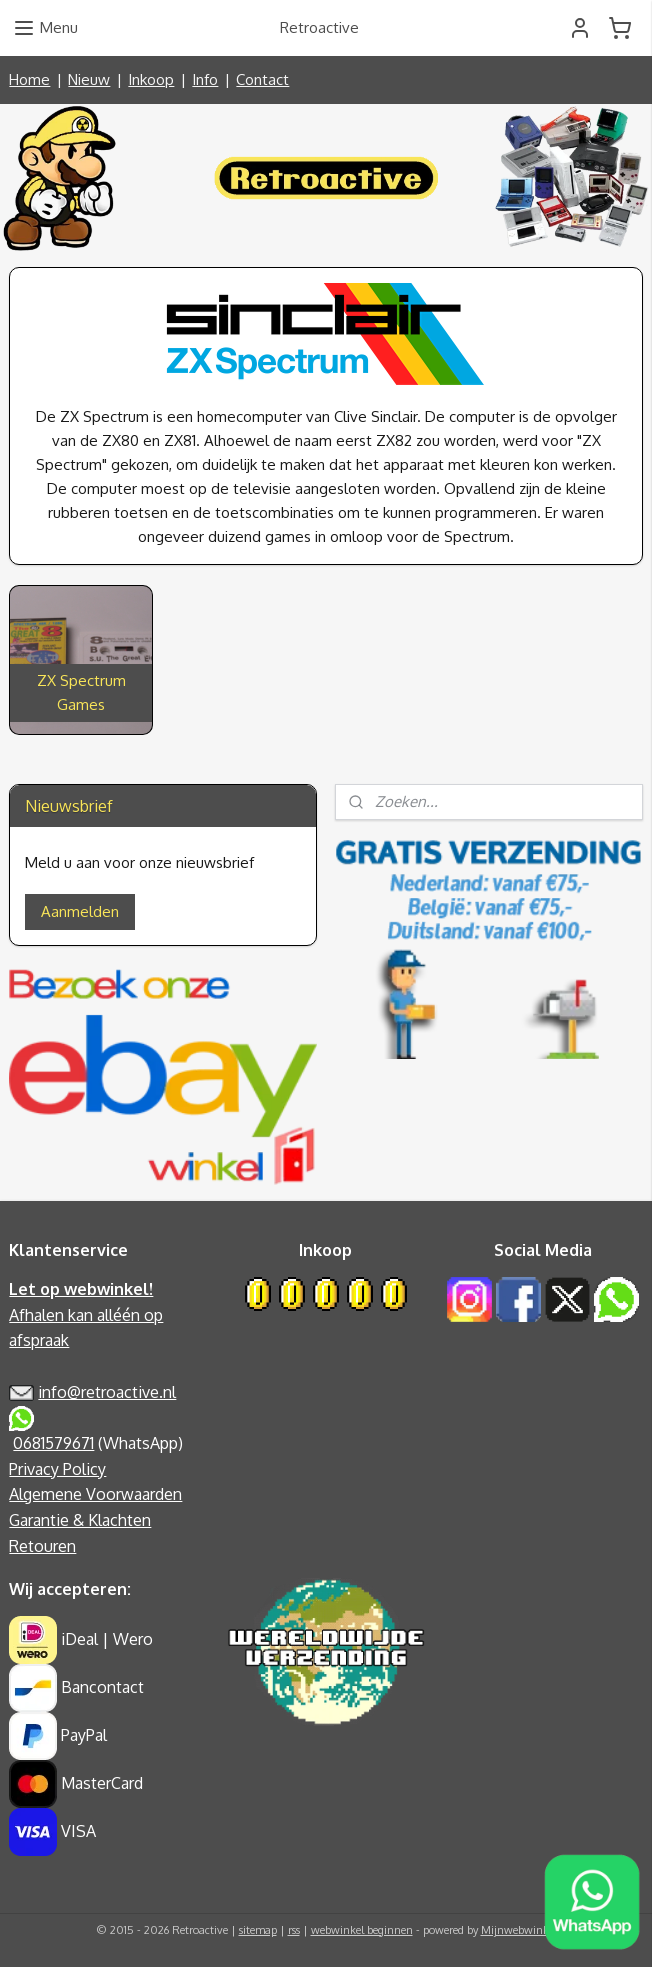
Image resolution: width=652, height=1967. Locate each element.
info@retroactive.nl (107, 1392)
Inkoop (151, 79)
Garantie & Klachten (80, 1520)
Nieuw (89, 79)
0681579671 (53, 1443)
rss (294, 1930)
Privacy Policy (57, 1469)
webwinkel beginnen (362, 1930)
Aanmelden (80, 911)
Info (205, 79)
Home (29, 79)
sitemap (258, 1930)
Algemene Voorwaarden (95, 1494)
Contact (262, 79)
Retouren (42, 1546)
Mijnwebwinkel (519, 1930)
